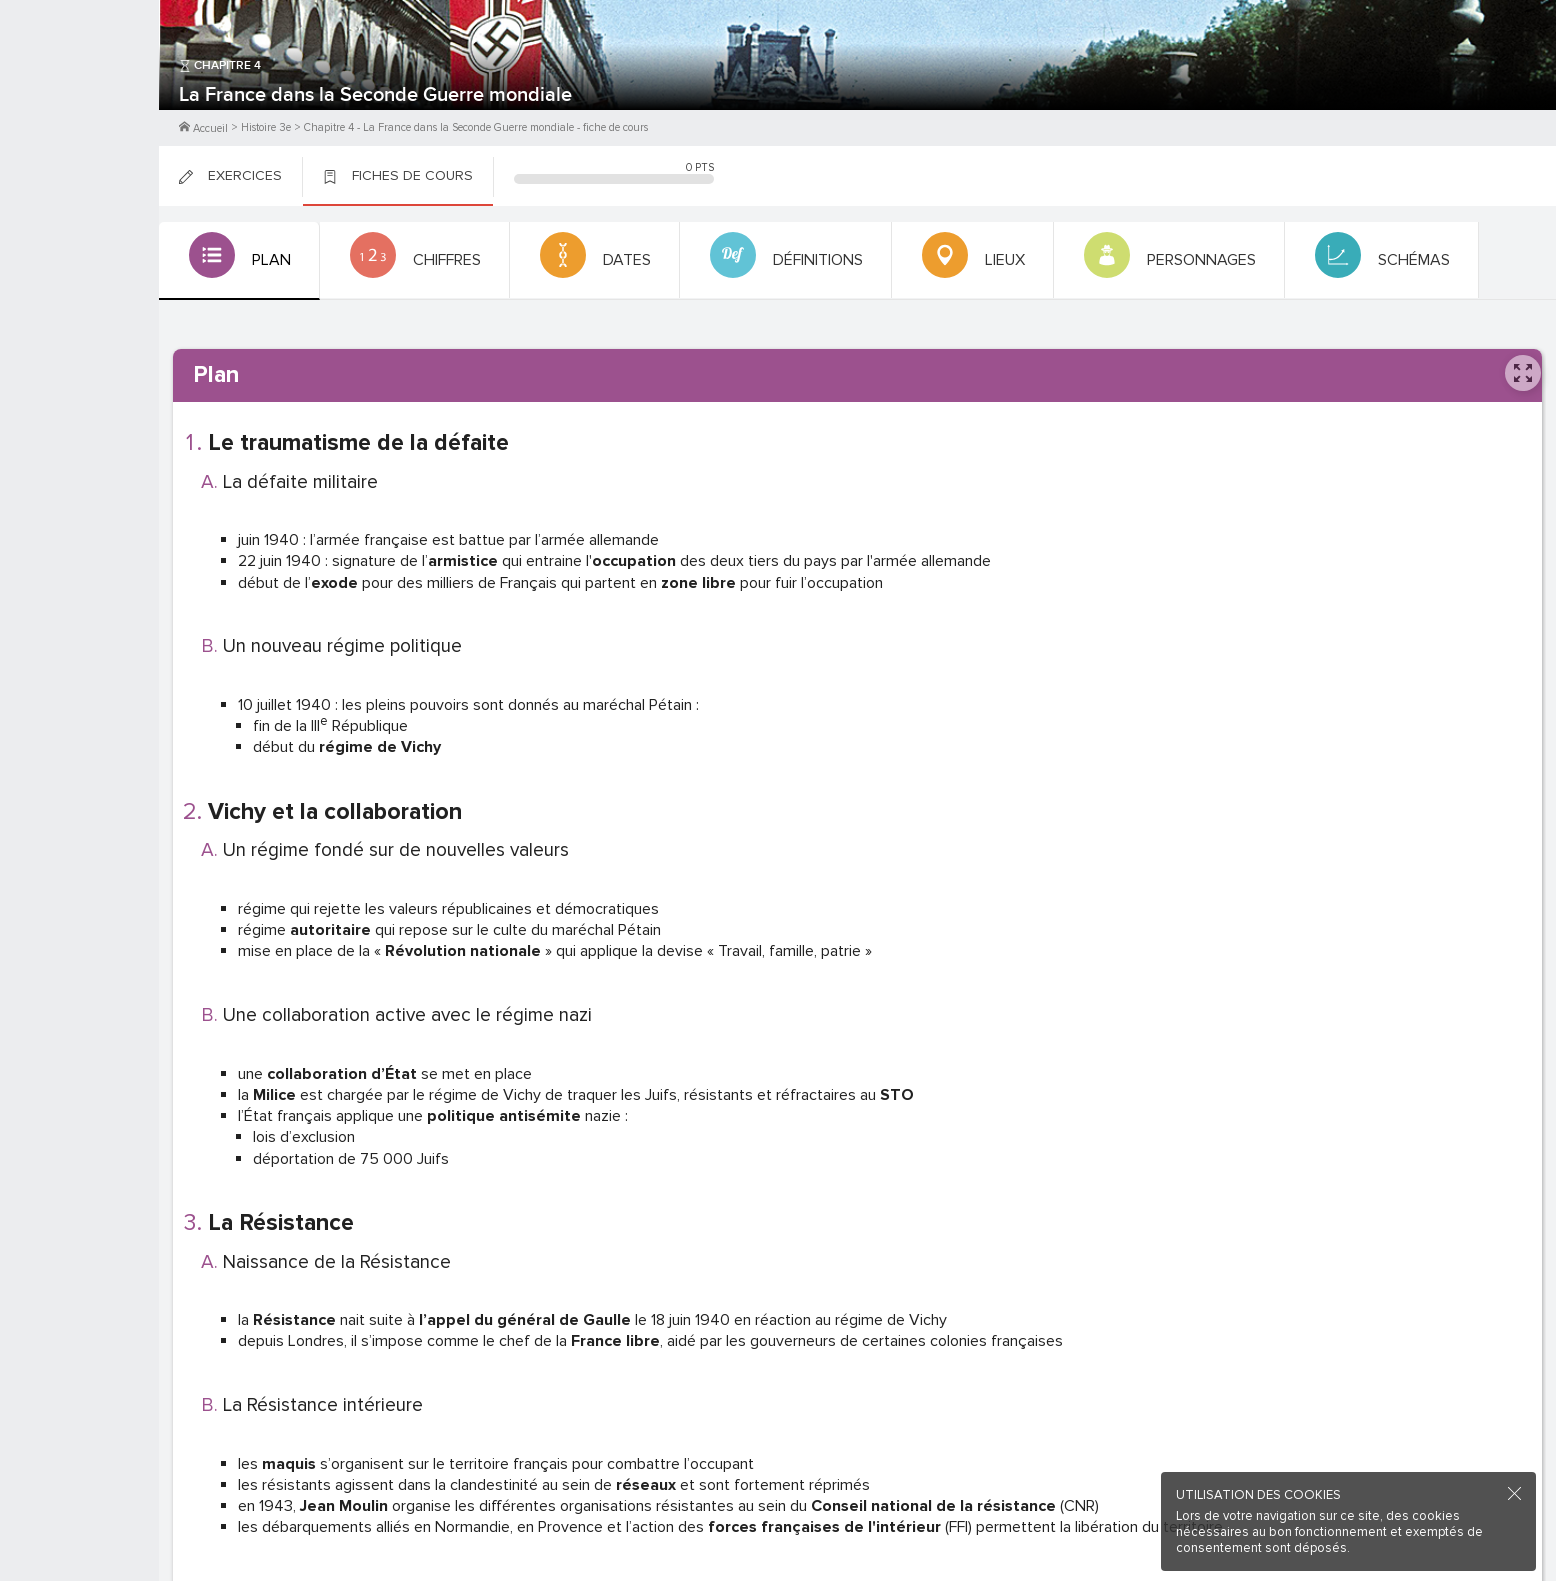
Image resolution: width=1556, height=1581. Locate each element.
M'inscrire (80, 91)
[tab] (237, 261)
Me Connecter (79, 120)
